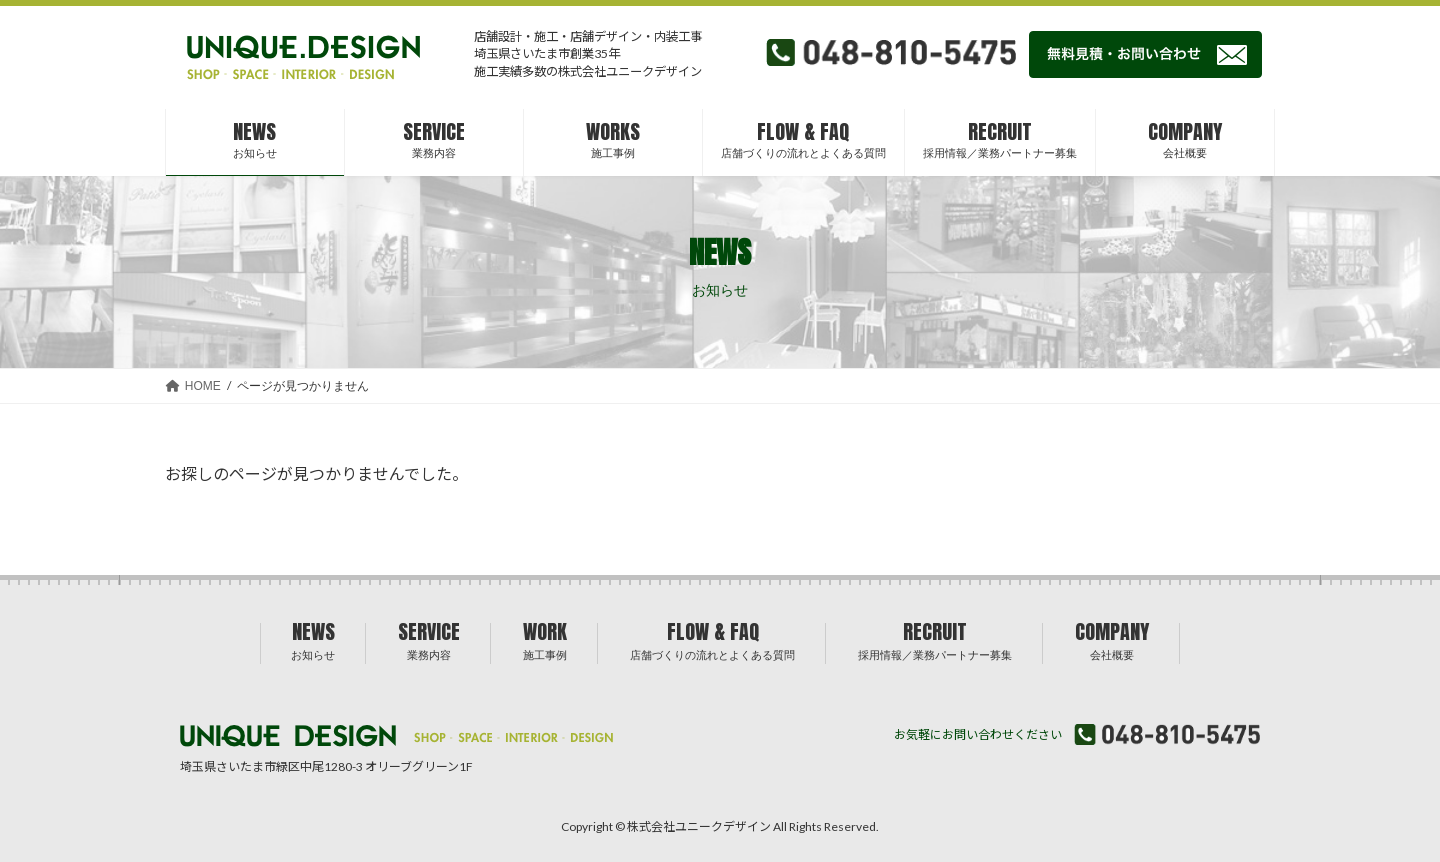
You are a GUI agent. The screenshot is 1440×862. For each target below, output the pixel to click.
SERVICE (429, 638)
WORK (545, 638)
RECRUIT (935, 638)
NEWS (313, 638)
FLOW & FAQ (712, 638)
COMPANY (1112, 638)
